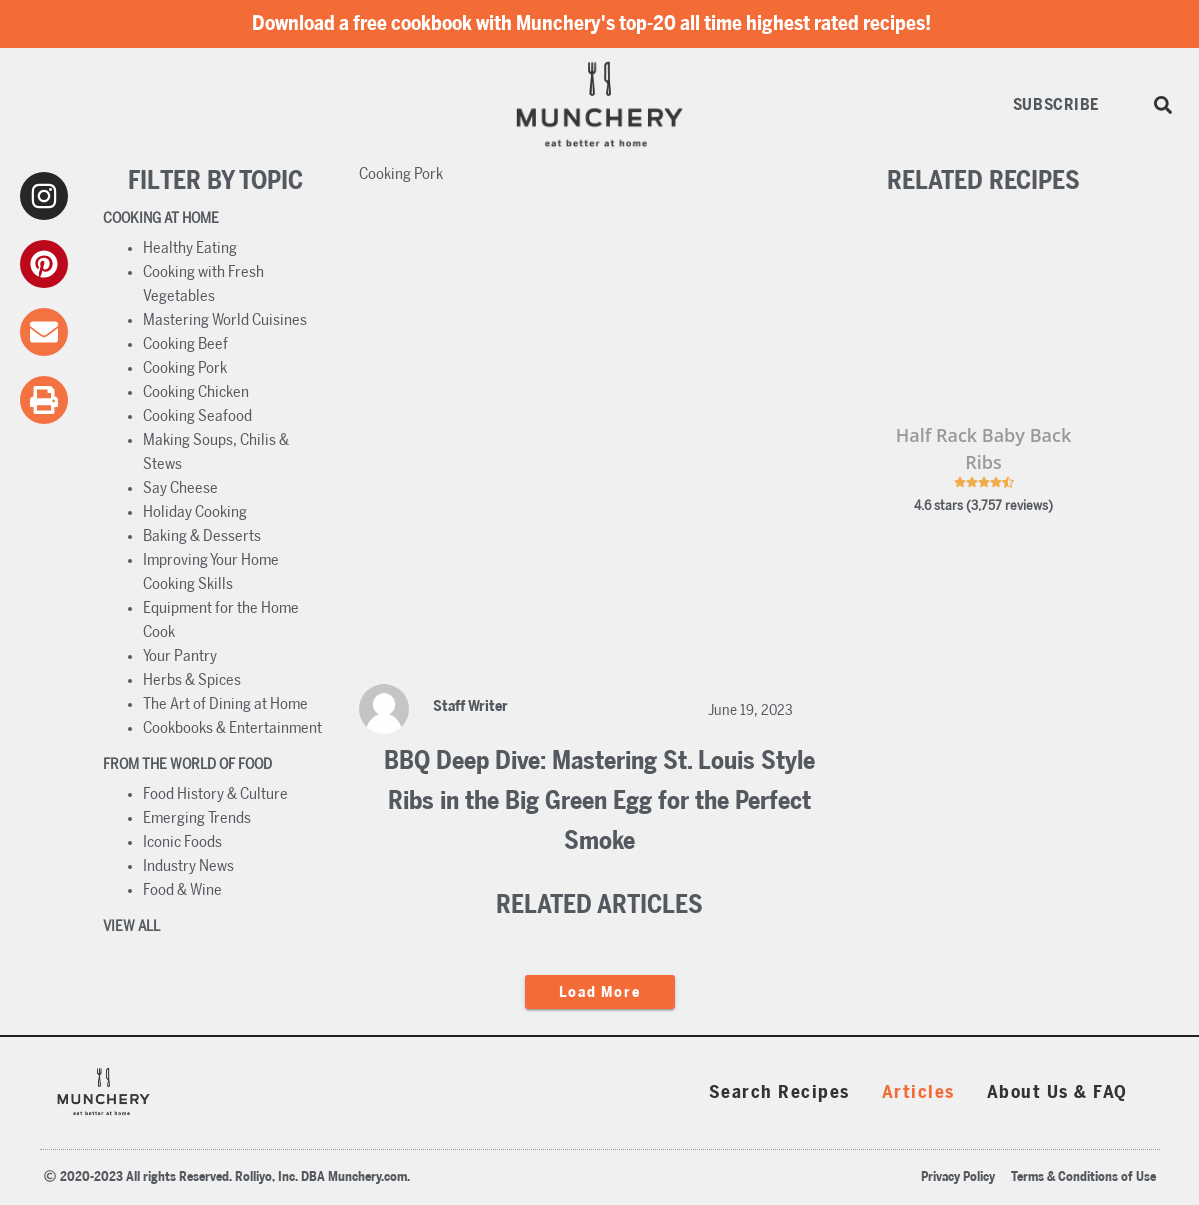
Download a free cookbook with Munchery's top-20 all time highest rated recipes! (591, 24)
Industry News (188, 866)
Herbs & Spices (192, 680)
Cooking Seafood (197, 416)
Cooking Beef (185, 344)
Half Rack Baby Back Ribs (983, 448)
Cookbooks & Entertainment (232, 728)
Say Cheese (180, 488)
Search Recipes (779, 1093)
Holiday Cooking (195, 512)
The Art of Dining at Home (225, 704)
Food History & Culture (215, 794)
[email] (44, 332)
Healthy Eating (190, 248)
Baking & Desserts (202, 536)
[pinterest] (44, 264)
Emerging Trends (197, 818)
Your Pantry (180, 656)
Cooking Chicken (196, 392)
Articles (918, 1093)
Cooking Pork (185, 368)
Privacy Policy (958, 1177)
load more (600, 992)
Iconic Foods (182, 842)
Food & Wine (182, 890)
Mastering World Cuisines (225, 320)
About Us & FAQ (1057, 1093)
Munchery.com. (369, 1177)
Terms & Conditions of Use (1083, 1177)
